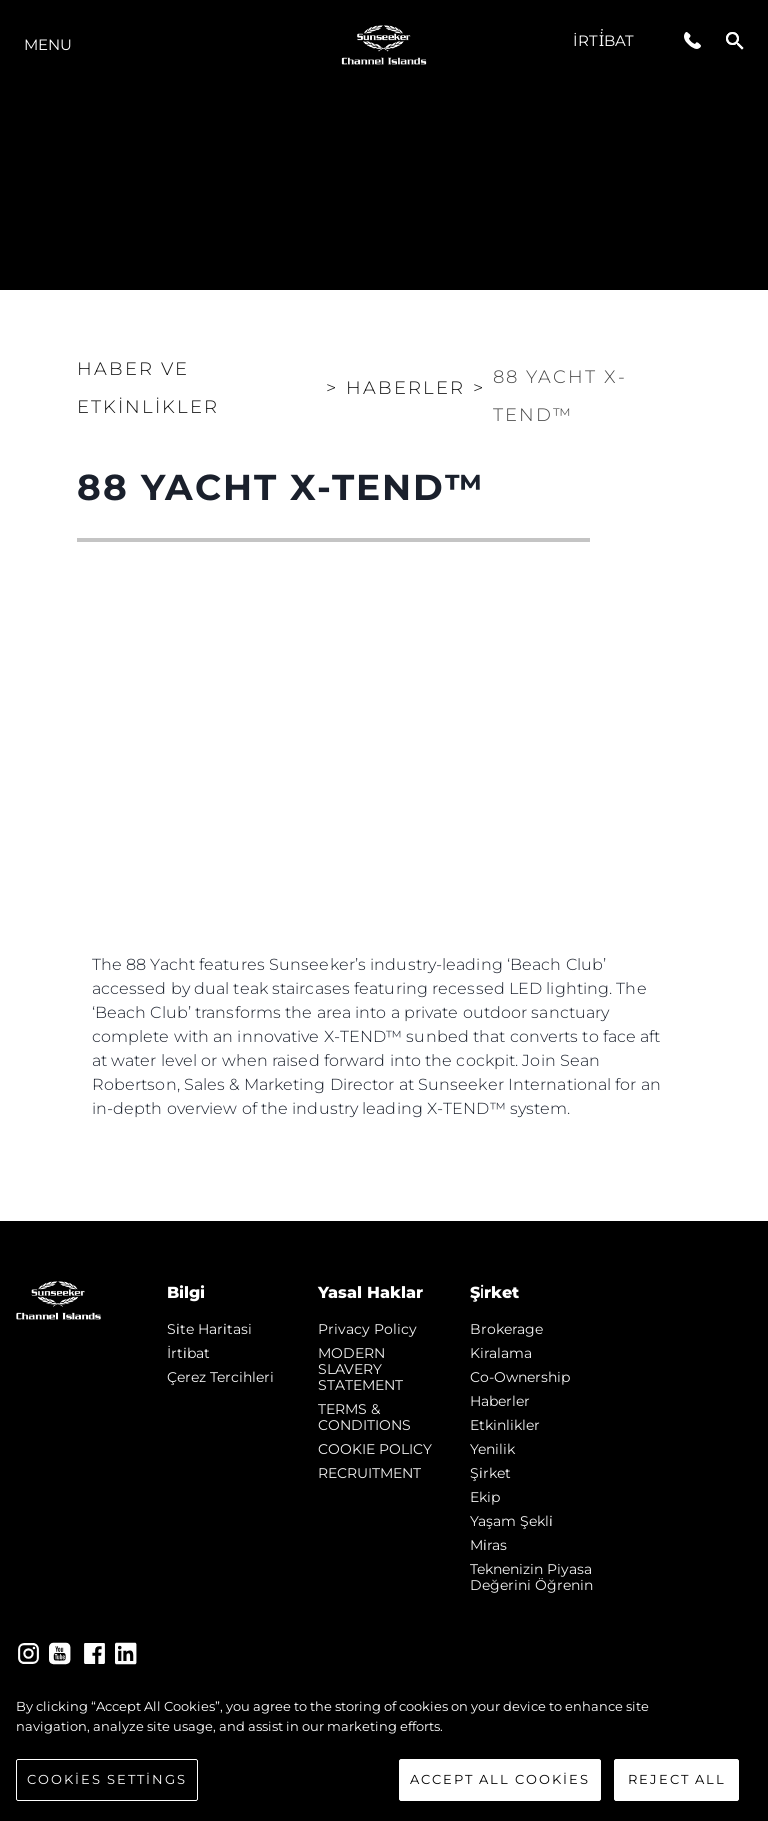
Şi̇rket (490, 1473)
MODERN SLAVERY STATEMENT (360, 1369)
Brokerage (506, 1329)
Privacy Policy (367, 1329)
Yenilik (492, 1449)
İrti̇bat (603, 40)
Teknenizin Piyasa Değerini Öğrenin (531, 1577)
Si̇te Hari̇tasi (209, 1329)
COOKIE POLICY (375, 1449)
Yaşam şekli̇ (511, 1521)
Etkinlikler (505, 1425)
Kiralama (501, 1353)
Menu (48, 44)
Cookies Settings (107, 1779)
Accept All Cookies (500, 1779)
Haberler (500, 1401)
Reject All (677, 1779)
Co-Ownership (520, 1377)
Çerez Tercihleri (220, 1377)
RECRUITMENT (369, 1473)
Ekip (485, 1497)
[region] (384, 1749)
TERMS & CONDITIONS (364, 1417)
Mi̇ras (488, 1545)
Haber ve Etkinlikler (148, 388)
